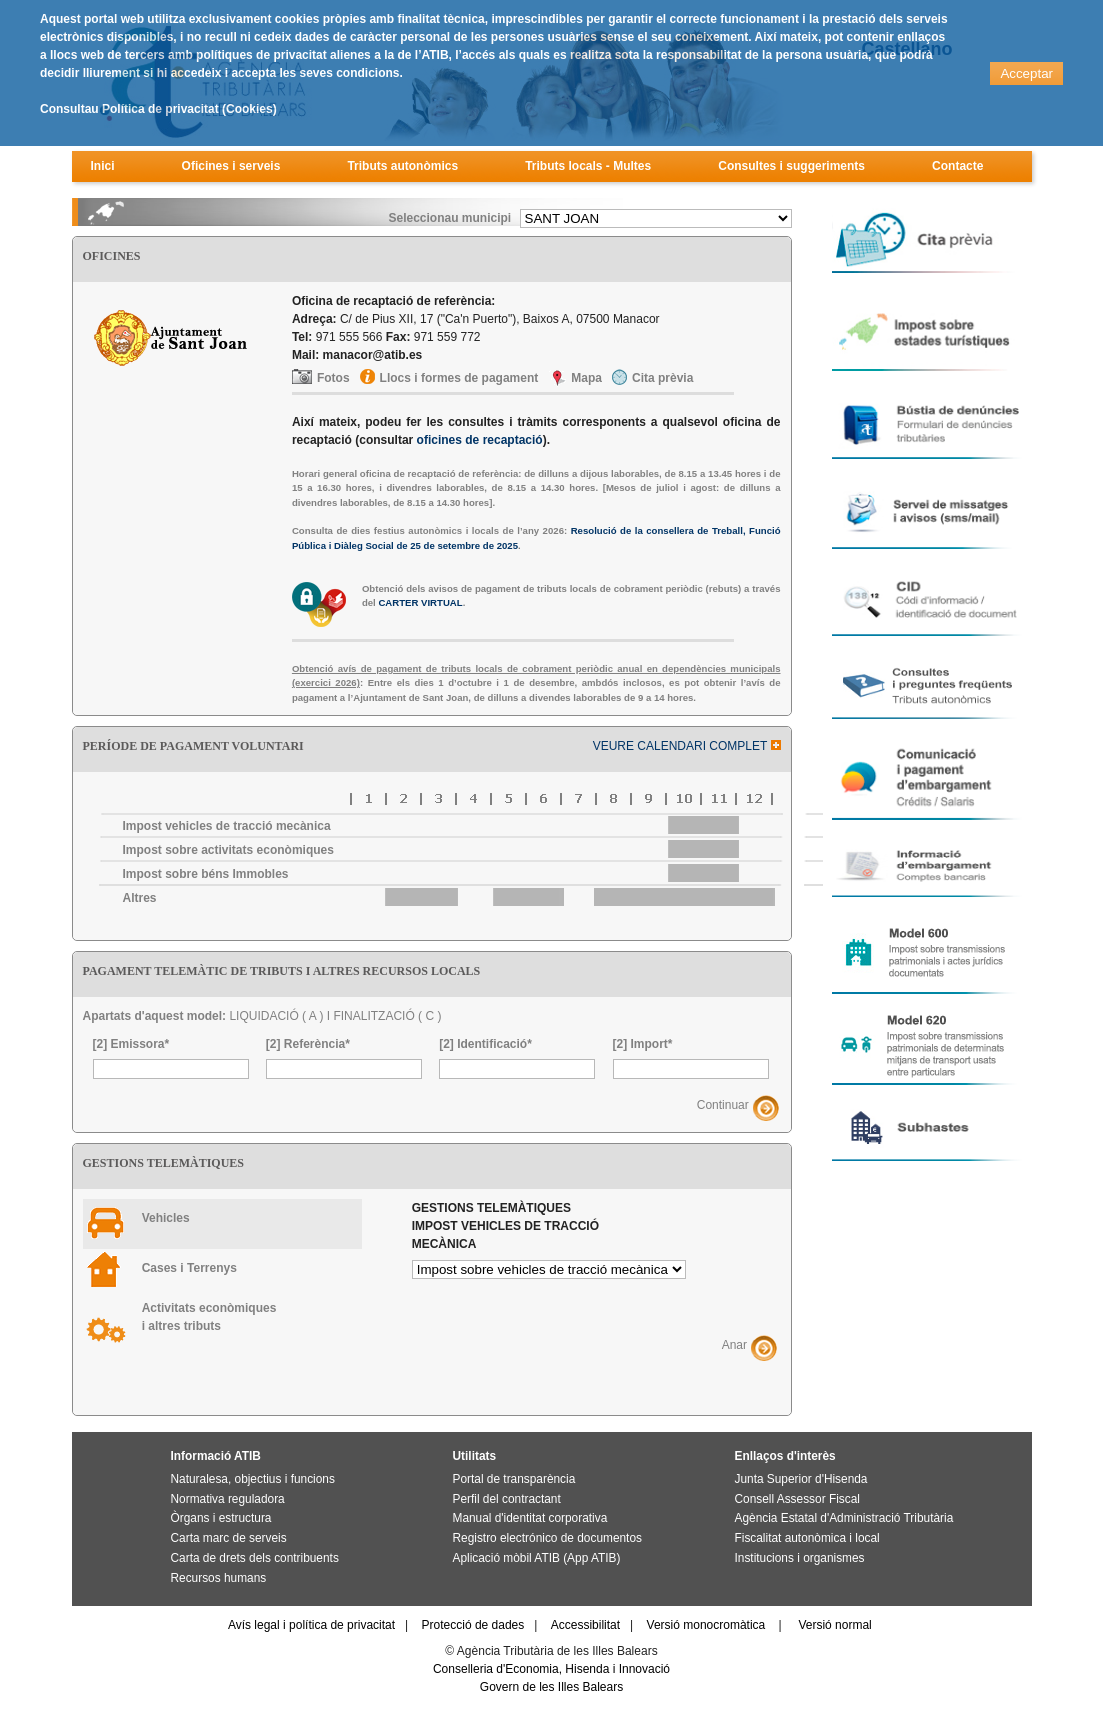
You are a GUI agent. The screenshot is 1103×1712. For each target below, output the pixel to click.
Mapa (586, 378)
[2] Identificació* (485, 1044)
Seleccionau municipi (449, 218)
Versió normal (834, 1625)
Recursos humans (219, 1578)
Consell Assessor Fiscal (797, 1499)
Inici (103, 166)
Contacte (957, 166)
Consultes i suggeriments (791, 166)
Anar (734, 1346)
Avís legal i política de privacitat (311, 1625)
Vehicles (166, 1218)
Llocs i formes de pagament (459, 378)
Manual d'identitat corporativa (530, 1518)
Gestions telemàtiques (505, 1226)
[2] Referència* (308, 1044)
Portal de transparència (514, 1479)
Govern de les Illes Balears (551, 1687)
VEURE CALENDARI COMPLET (687, 746)
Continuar (723, 1105)
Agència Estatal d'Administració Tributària (844, 1518)
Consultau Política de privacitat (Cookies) (158, 109)
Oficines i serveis (231, 166)
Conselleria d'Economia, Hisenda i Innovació (551, 1669)
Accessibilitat (585, 1625)
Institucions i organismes (800, 1558)
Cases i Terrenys (189, 1268)
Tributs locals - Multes (588, 166)
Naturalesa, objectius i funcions (253, 1479)
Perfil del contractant (507, 1499)
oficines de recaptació (480, 440)
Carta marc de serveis (229, 1538)
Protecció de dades (473, 1625)
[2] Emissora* (131, 1044)
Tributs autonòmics (402, 166)
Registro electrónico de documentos (547, 1538)
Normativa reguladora (228, 1499)
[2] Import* (643, 1044)
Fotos (333, 378)
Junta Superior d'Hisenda (801, 1479)
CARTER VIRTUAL (420, 602)
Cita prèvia (662, 378)
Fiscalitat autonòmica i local (807, 1538)
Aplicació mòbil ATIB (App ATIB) (537, 1558)
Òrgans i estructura (221, 1518)
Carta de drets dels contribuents (255, 1558)
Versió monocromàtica (706, 1625)
